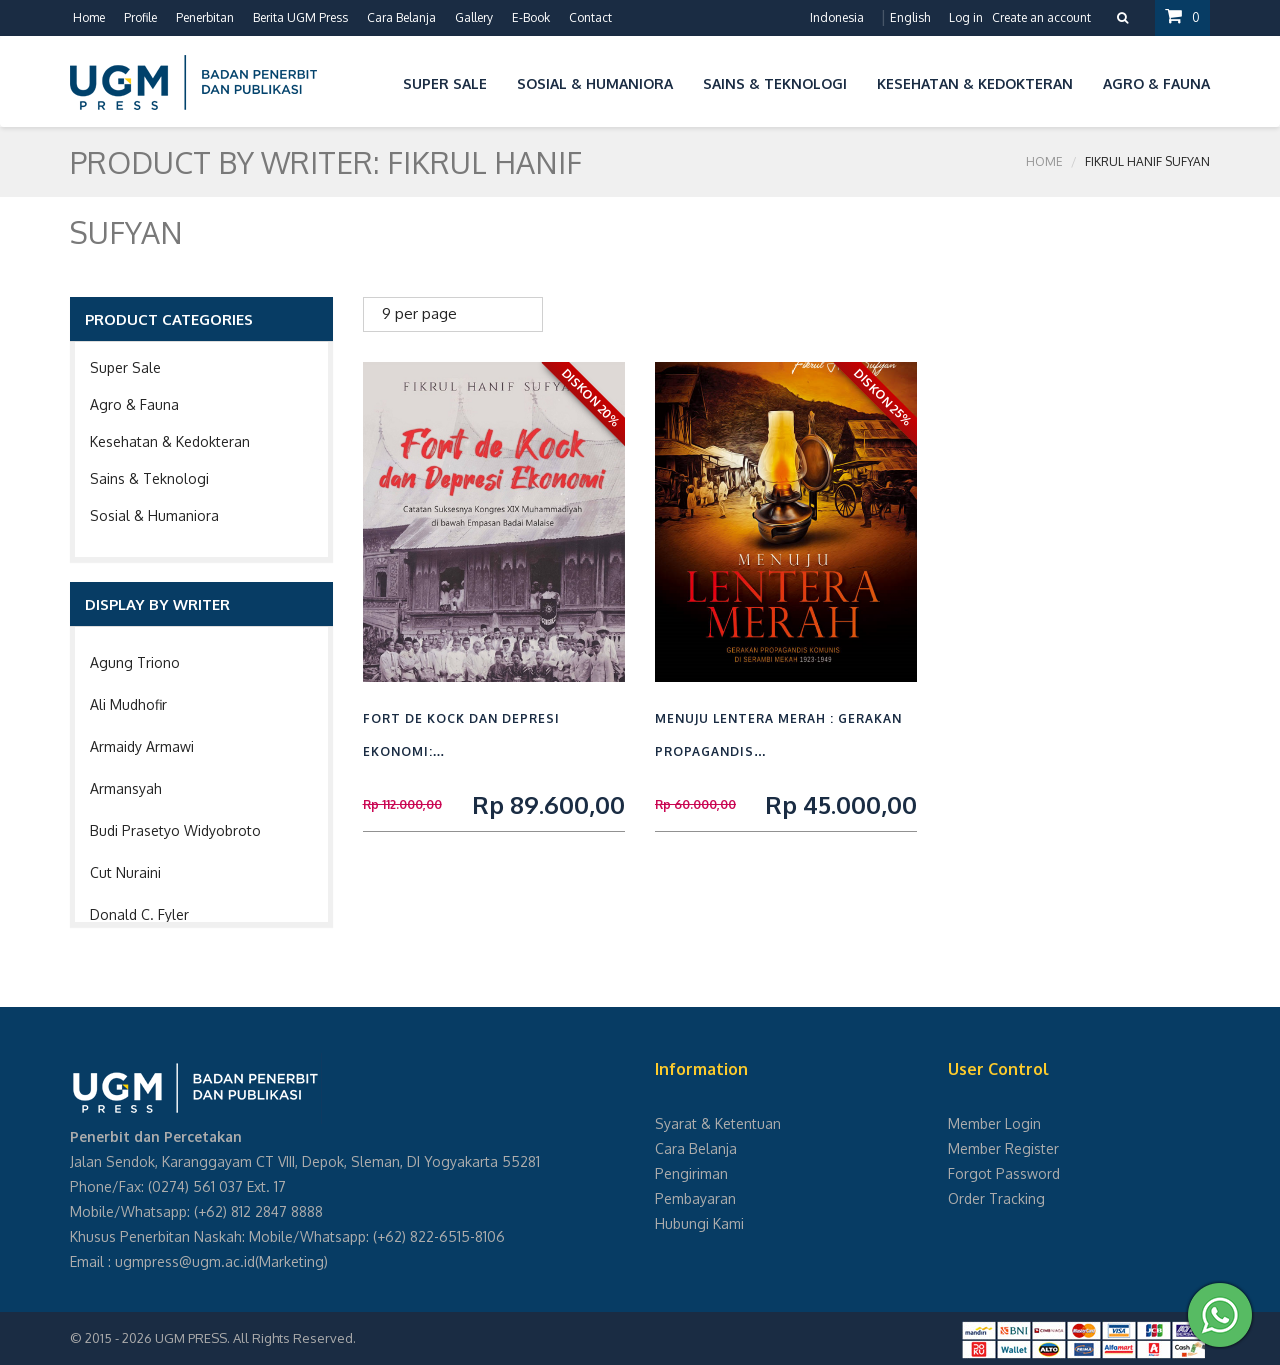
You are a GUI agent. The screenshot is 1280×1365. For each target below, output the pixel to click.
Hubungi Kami (699, 1223)
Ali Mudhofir (128, 704)
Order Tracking (996, 1198)
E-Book (531, 17)
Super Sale (125, 367)
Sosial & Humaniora (154, 515)
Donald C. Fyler (139, 914)
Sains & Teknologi (149, 478)
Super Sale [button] (445, 83)
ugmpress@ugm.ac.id (185, 1261)
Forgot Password (1004, 1173)
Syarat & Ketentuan (718, 1123)
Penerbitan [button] (205, 17)
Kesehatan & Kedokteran (170, 441)
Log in (966, 17)
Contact (590, 17)
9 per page (419, 313)
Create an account (1041, 17)
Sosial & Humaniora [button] (595, 83)
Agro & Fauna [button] (1156, 83)
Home (89, 17)
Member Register (1003, 1148)
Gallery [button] (474, 17)
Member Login (994, 1123)
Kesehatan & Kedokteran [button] (975, 83)
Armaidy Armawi (142, 746)
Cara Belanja (401, 17)
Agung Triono (135, 662)
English (910, 17)
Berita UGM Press (300, 17)
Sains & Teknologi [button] (775, 83)
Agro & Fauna (134, 404)
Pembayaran (695, 1198)
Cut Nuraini (125, 872)
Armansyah (126, 788)
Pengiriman (691, 1173)
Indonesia (837, 17)
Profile (140, 17)
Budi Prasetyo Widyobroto (175, 830)
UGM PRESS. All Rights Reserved (254, 1338)
